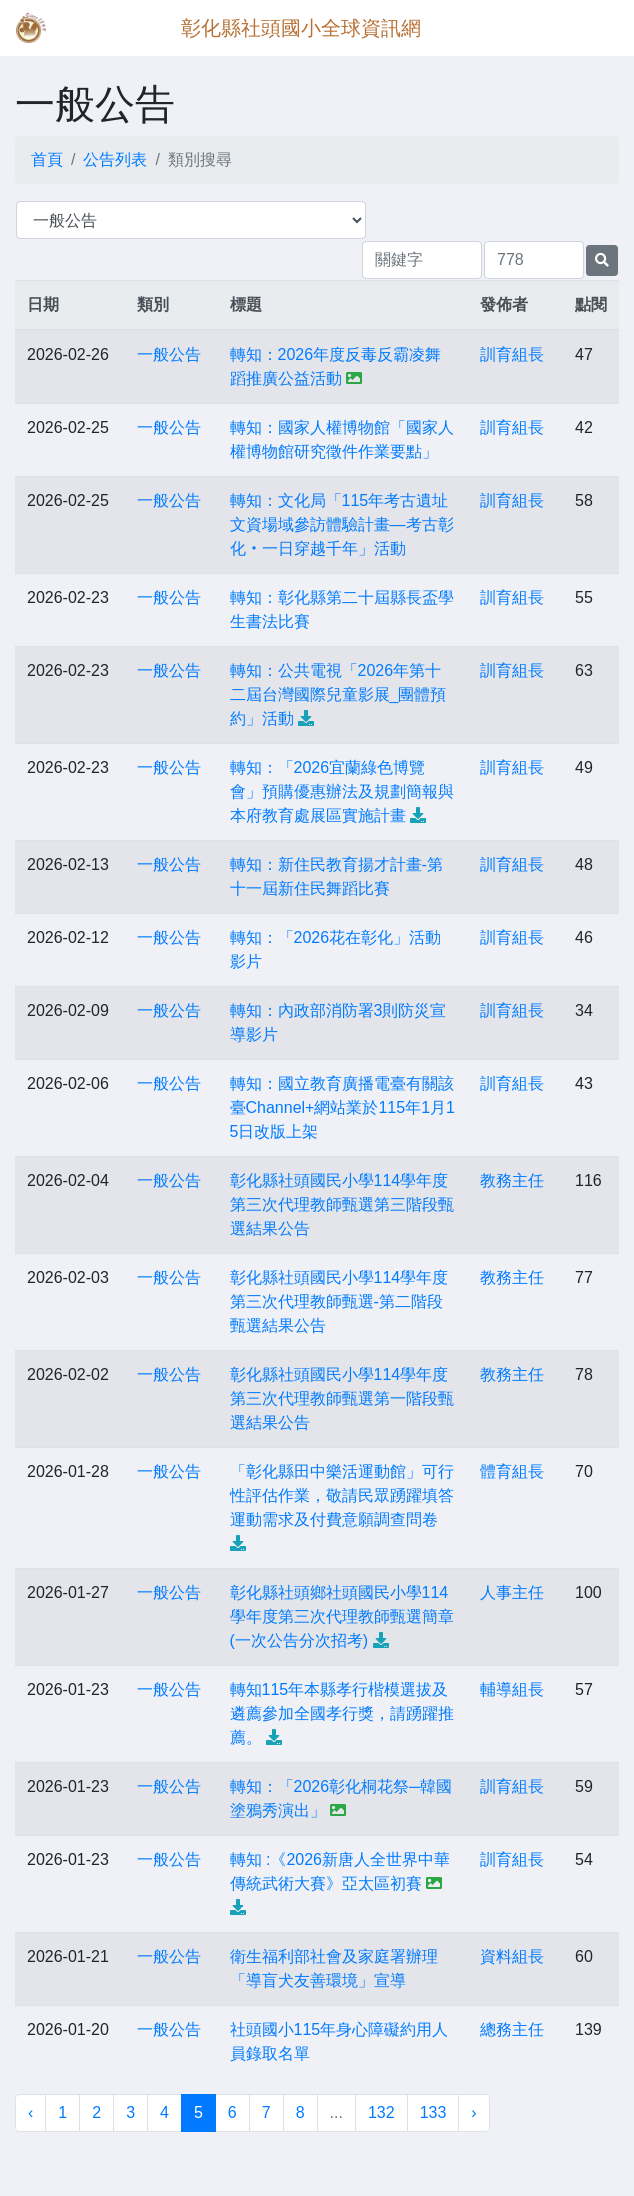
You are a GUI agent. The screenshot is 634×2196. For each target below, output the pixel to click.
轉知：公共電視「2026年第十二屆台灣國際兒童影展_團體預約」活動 (338, 694)
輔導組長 (512, 1689)
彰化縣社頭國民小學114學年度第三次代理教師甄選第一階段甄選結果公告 (342, 1398)
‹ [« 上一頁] (30, 2112)
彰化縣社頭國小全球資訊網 (301, 28)
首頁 (47, 159)
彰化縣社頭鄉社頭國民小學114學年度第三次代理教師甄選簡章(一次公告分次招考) (342, 1616)
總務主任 (512, 2029)
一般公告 (169, 354)
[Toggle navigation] (590, 28)
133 (433, 2112)
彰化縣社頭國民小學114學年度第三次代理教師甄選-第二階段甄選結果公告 (339, 1301)
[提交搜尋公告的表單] (602, 260)
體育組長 (512, 1471)
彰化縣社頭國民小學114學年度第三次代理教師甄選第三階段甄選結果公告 (342, 1204)
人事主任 (512, 1592)
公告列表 (115, 159)
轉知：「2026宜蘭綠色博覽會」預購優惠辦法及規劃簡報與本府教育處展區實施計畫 (342, 791)
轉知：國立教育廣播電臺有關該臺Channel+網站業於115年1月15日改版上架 (342, 1107)
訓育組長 (512, 354)
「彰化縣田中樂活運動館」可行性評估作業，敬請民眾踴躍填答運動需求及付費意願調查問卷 (342, 1495)
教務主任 (512, 1180)
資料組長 (512, 1956)
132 (381, 2112)
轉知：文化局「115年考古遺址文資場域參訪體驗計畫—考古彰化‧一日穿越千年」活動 (342, 524)
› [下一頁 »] (473, 2112)
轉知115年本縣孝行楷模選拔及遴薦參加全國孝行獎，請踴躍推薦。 (342, 1713)
